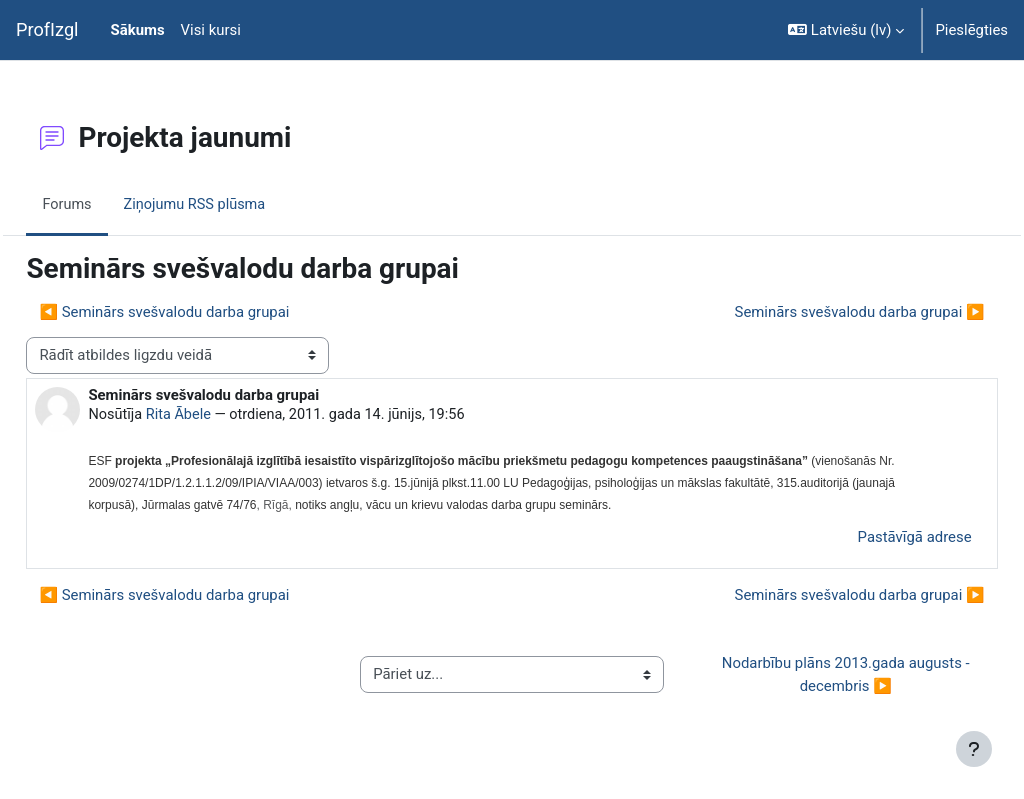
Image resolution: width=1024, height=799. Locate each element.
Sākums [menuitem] (138, 30)
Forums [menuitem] (112, 204)
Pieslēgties (971, 30)
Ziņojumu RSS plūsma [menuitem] (243, 204)
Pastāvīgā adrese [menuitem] (870, 540)
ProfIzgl (47, 29)
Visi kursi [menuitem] (211, 30)
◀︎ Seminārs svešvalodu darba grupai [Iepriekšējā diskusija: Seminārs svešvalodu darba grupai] (209, 312)
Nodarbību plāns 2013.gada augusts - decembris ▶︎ (818, 677)
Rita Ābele (225, 416)
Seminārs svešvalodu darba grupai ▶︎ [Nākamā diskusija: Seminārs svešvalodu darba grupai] (815, 312)
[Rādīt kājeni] (974, 749)
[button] (846, 30)
